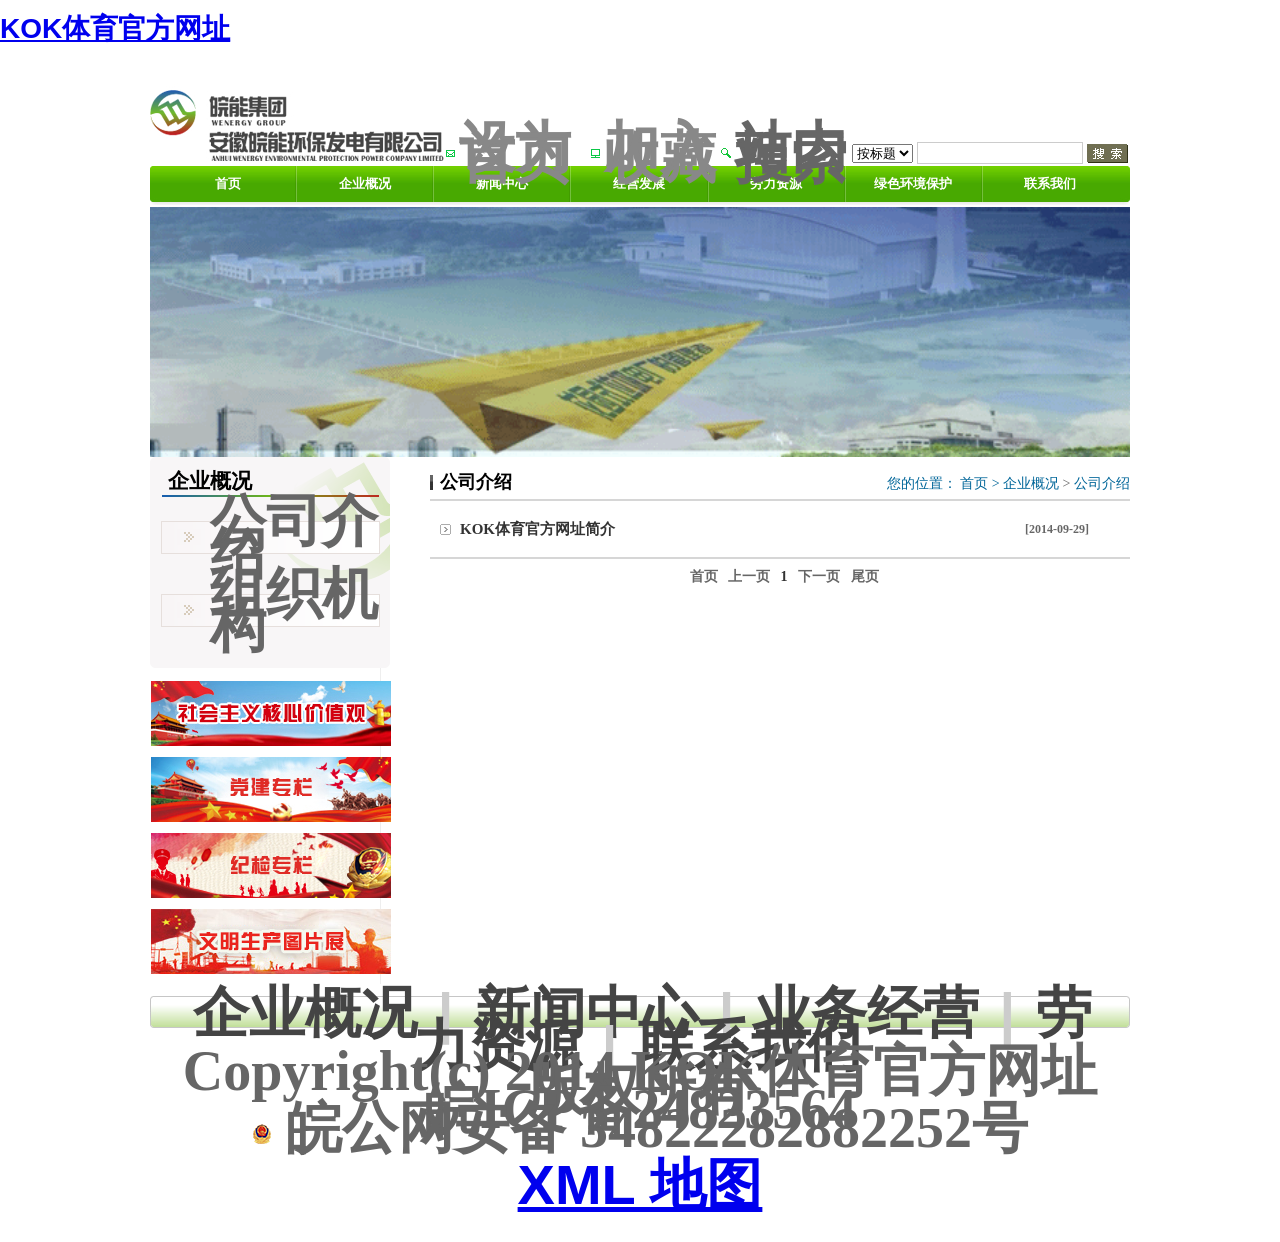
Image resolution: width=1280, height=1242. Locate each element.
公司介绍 (1102, 483)
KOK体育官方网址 (115, 28)
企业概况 (365, 183)
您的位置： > (945, 483)
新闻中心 (586, 1012)
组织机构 (294, 610)
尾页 (865, 576)
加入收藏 (660, 152)
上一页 (749, 576)
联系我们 (1050, 183)
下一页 (819, 576)
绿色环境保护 (913, 183)
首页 (228, 183)
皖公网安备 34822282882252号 (640, 1128)
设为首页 (515, 152)
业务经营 (867, 1012)
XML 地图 (640, 1184)
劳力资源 (776, 183)
